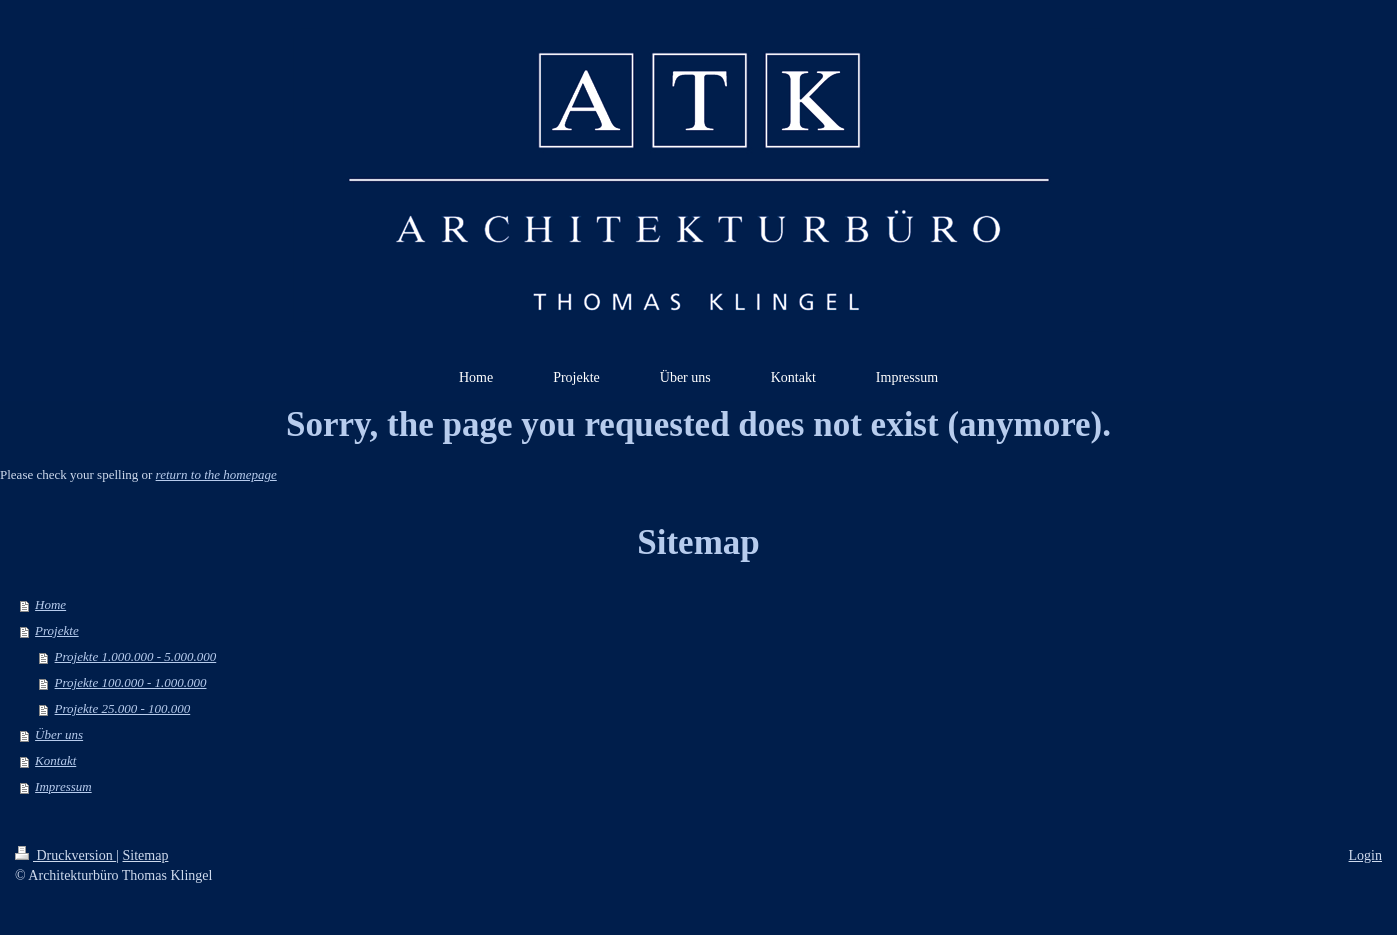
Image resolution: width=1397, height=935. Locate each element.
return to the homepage (216, 474)
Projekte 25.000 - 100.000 (123, 708)
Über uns (59, 734)
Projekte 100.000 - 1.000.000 (131, 682)
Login (1365, 855)
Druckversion (65, 855)
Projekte (57, 630)
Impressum (63, 786)
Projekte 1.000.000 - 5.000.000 (136, 656)
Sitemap (146, 855)
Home (50, 604)
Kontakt (55, 760)
